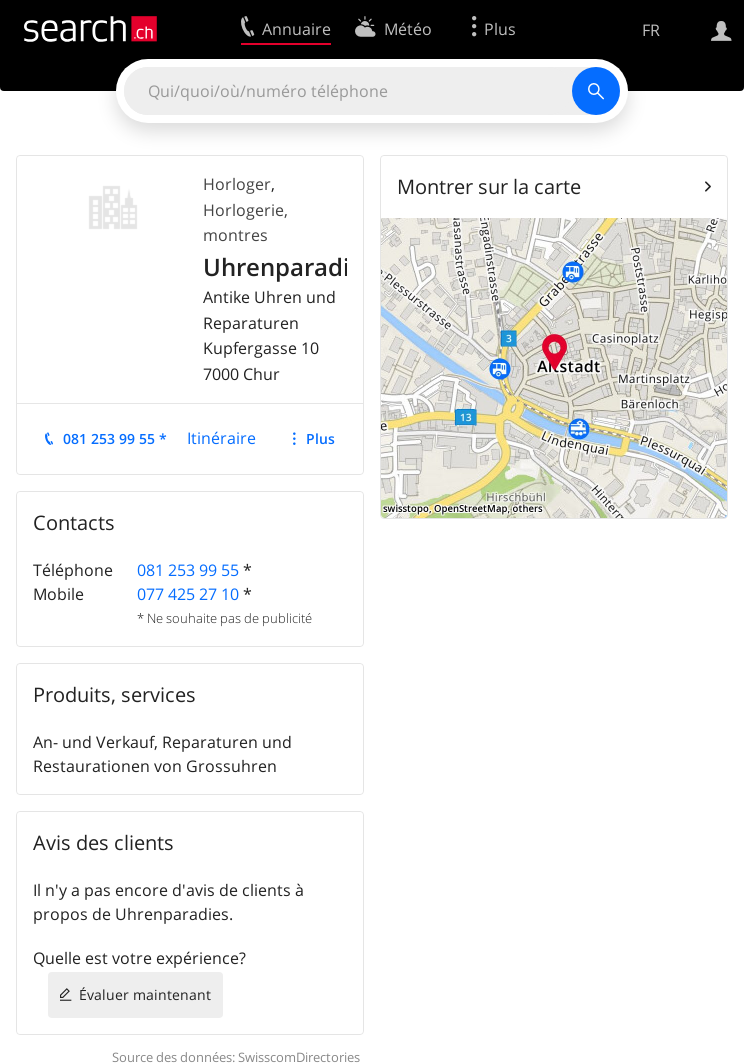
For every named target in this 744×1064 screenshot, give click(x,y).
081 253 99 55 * (115, 438)
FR (651, 30)
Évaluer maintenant (145, 994)
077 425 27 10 (188, 594)
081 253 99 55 (188, 570)
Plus (320, 438)
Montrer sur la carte (489, 186)
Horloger (237, 184)
